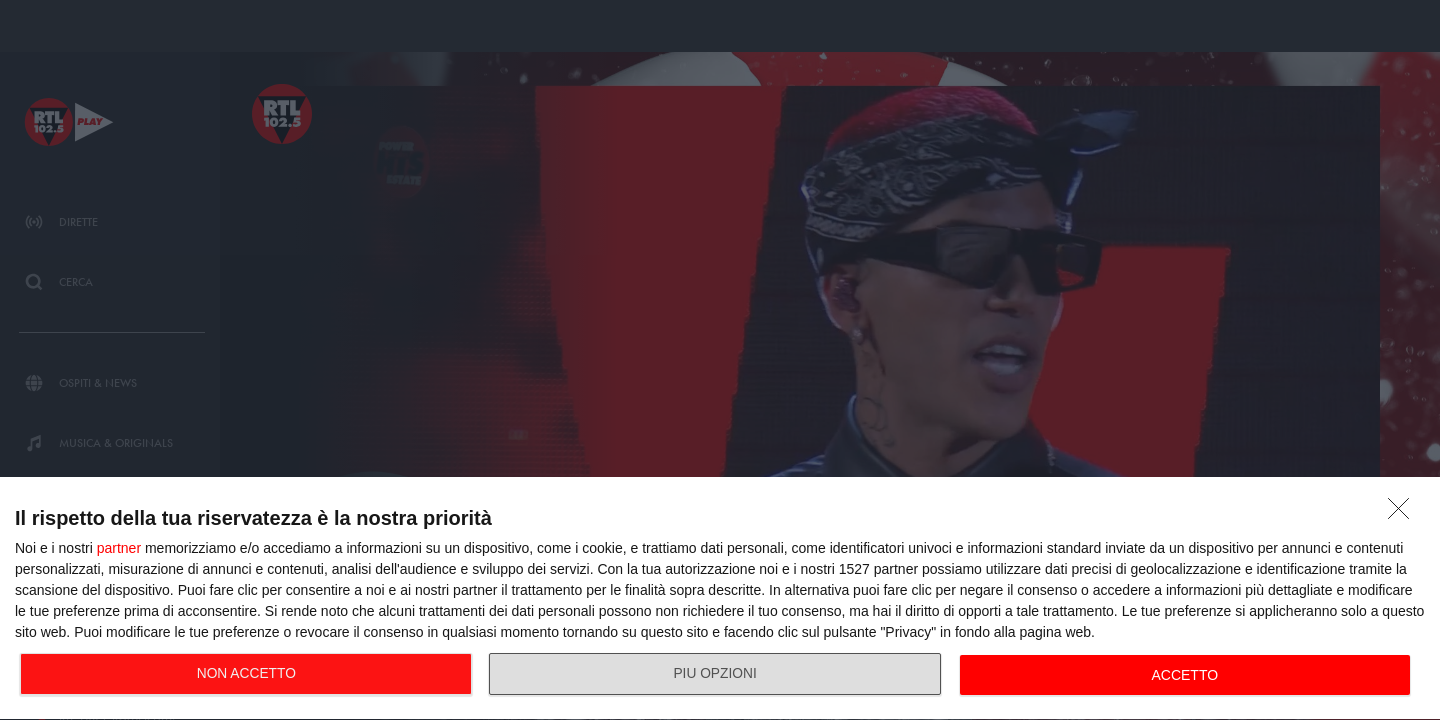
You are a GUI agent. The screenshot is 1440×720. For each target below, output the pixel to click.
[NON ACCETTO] (1404, 514)
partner (119, 548)
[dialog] (720, 599)
